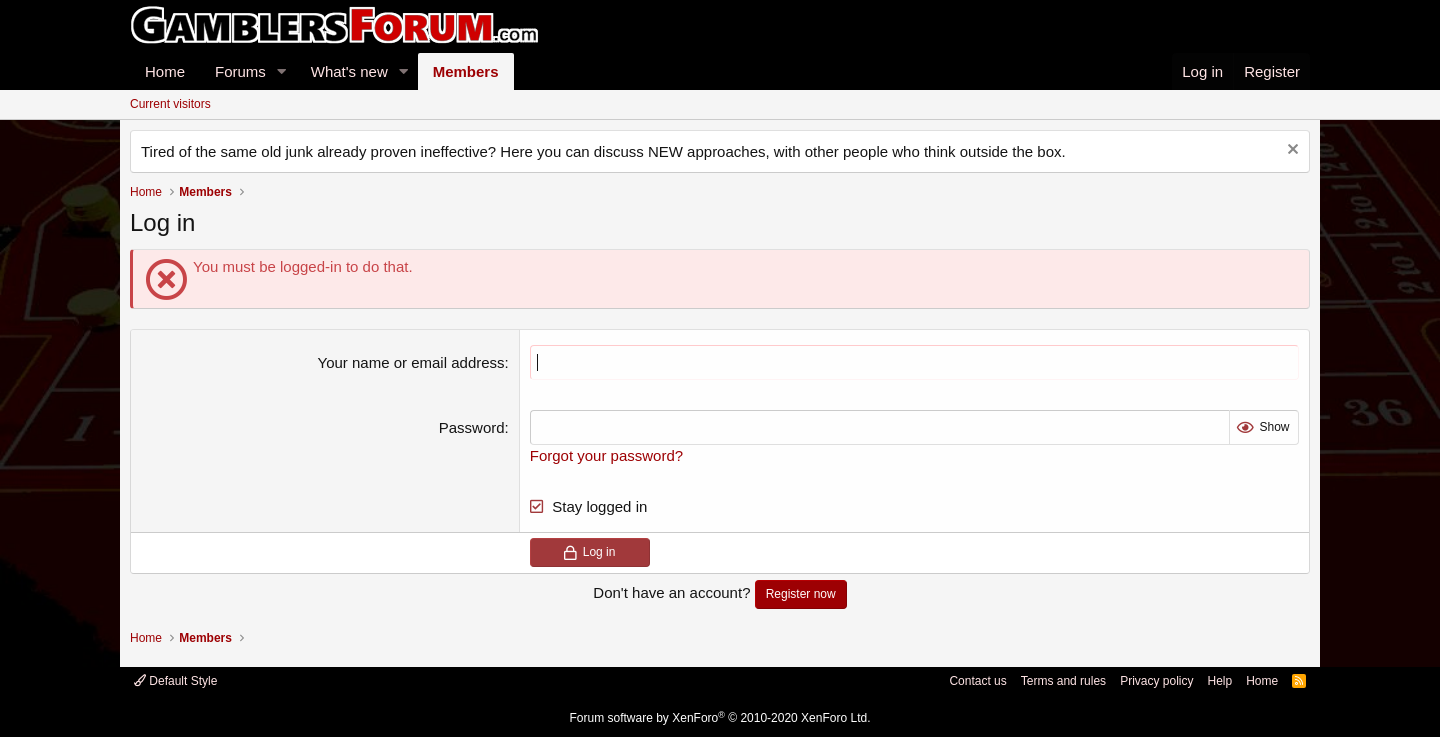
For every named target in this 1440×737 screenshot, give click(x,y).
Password (472, 427)
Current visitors (170, 104)
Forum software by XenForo (720, 718)
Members (466, 71)
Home (165, 71)
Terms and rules (1063, 681)
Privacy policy (1156, 681)
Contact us (977, 681)
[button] (282, 71)
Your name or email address (411, 362)
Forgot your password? (606, 455)
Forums (240, 71)
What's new (349, 71)
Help (1219, 681)
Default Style (175, 681)
